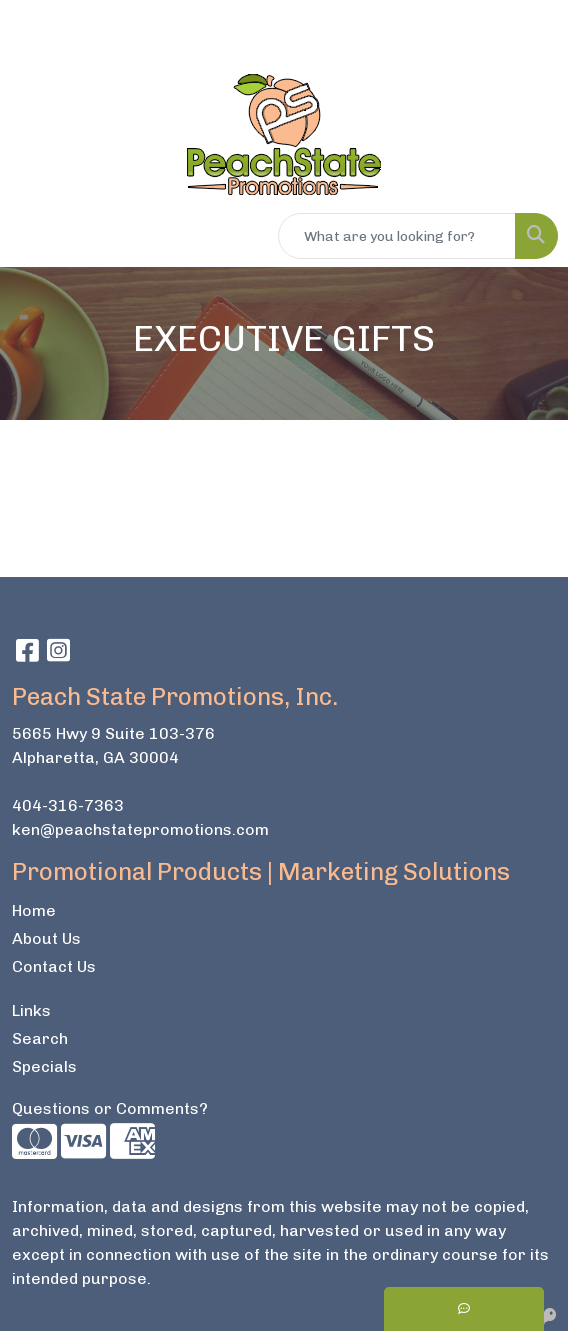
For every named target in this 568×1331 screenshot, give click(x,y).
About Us (46, 938)
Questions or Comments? (110, 1108)
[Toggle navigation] (31, 236)
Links (31, 1010)
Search (40, 1038)
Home (34, 910)
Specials (44, 1066)
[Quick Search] (397, 236)
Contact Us (54, 966)
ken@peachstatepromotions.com (140, 829)
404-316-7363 (68, 805)
